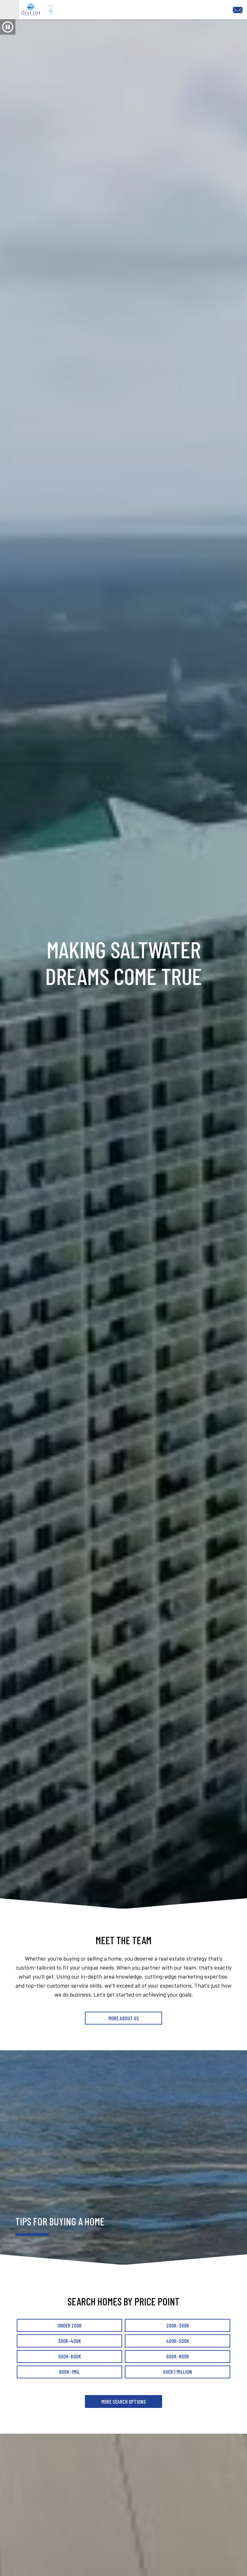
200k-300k (177, 2342)
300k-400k (69, 2358)
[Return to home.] (108, 18)
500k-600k (69, 2373)
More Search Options (123, 2419)
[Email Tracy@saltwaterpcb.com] (239, 17)
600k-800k (177, 2373)
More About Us (123, 2034)
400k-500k (177, 2358)
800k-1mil (69, 2389)
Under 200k (69, 2342)
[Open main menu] (9, 18)
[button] (7, 43)
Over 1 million (177, 2389)
